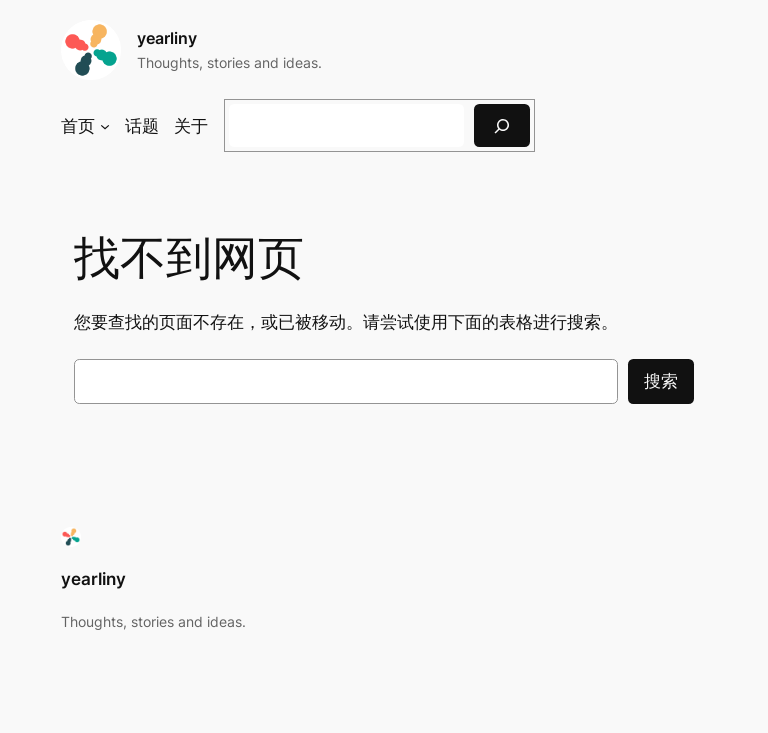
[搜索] (502, 125)
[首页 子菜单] (105, 126)
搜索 (661, 381)
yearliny (167, 38)
